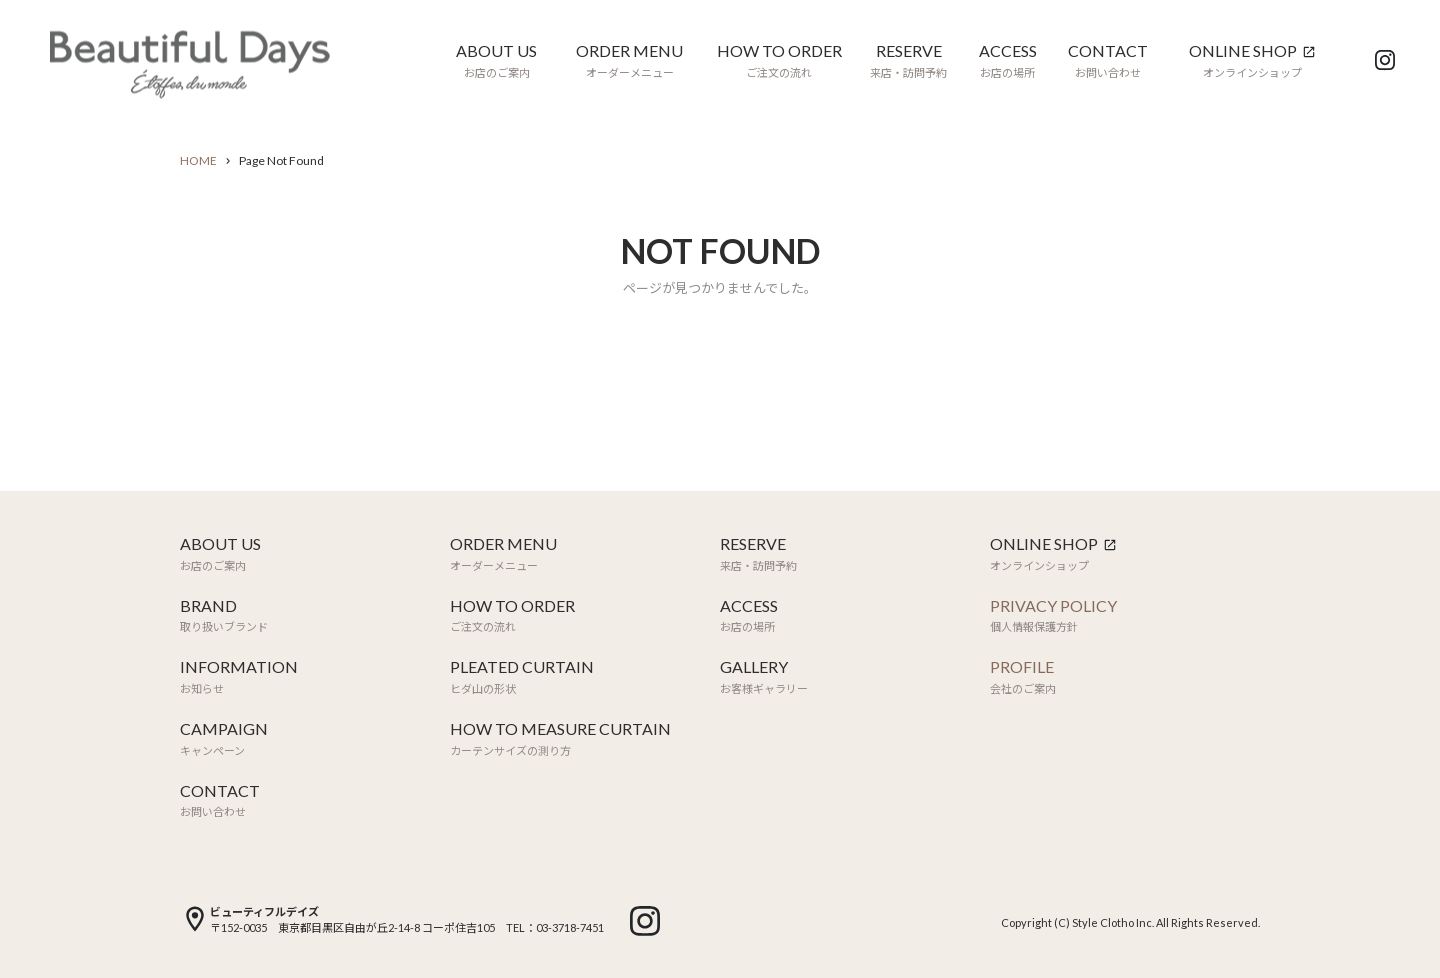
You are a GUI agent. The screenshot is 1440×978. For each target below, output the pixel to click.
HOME (198, 160)
